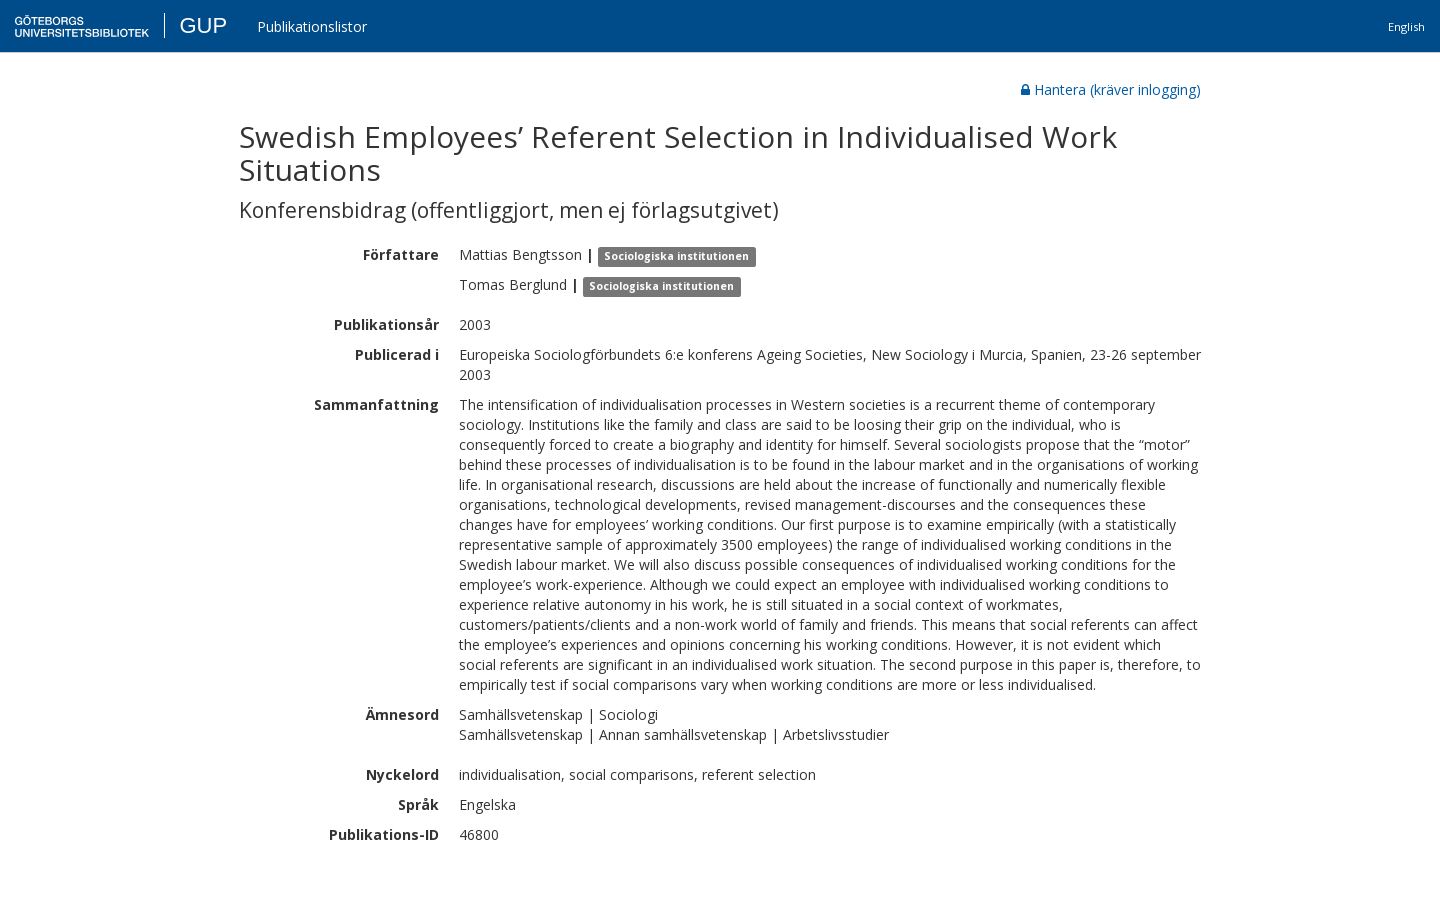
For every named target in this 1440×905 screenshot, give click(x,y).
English (1406, 26)
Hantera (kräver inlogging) (1111, 89)
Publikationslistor (312, 26)
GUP (203, 25)
